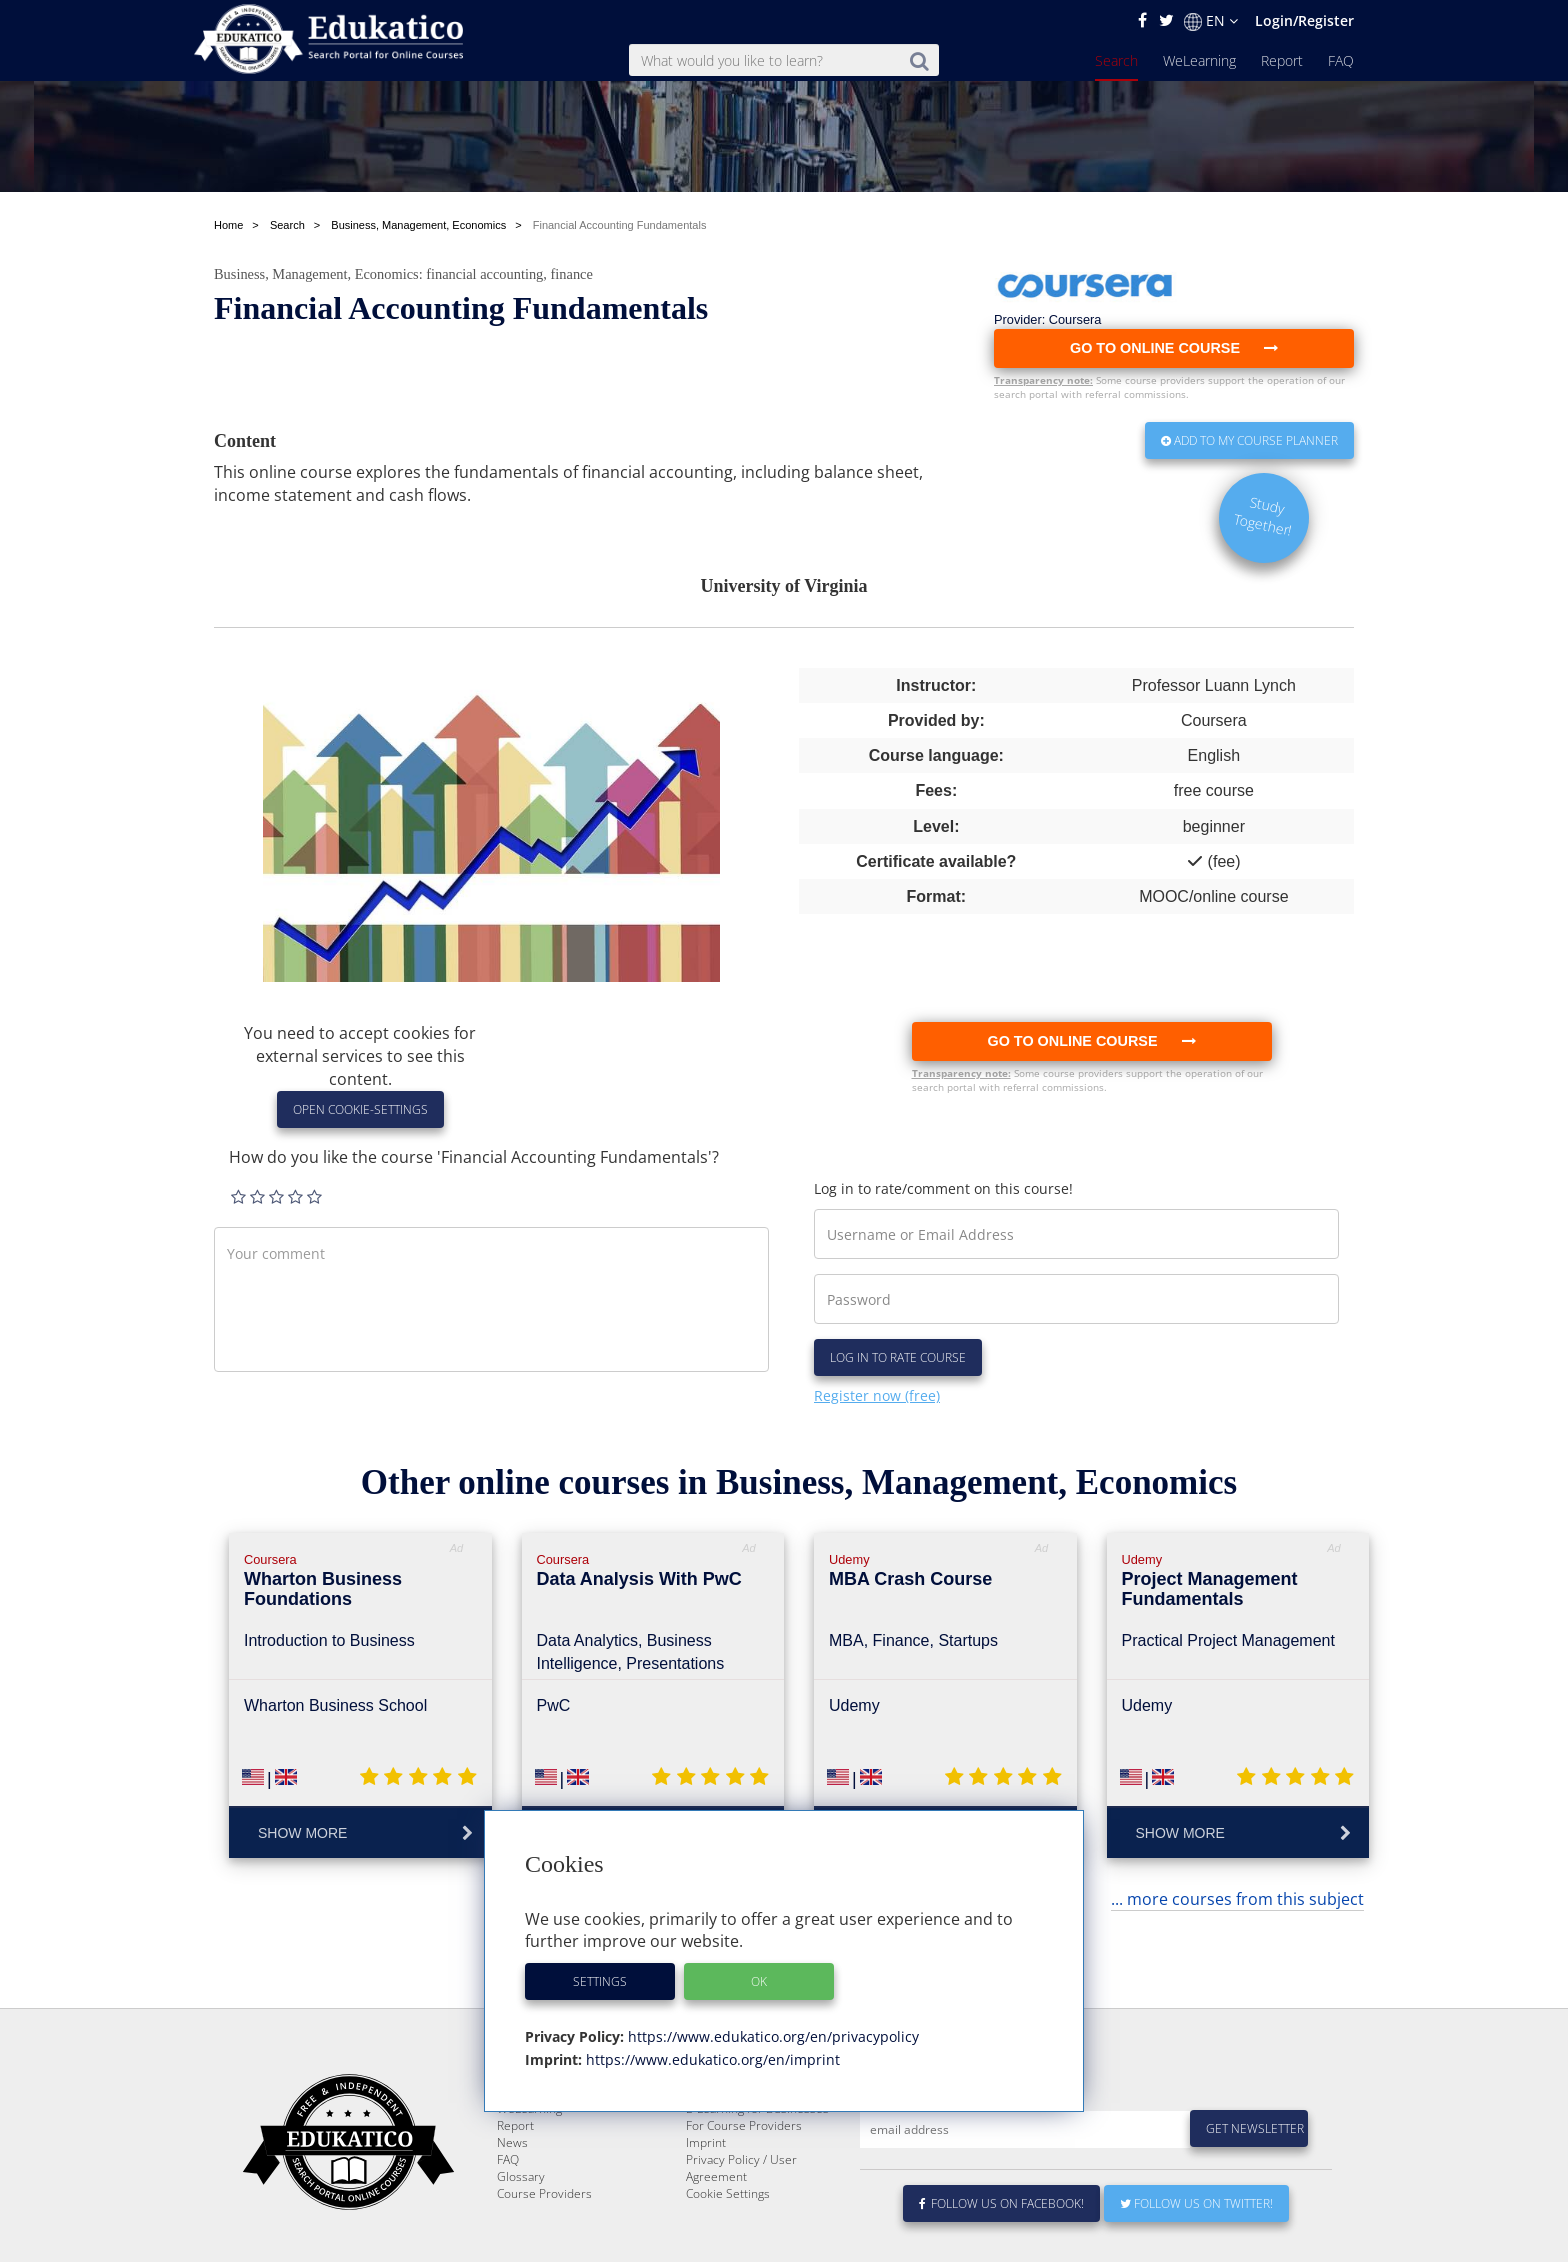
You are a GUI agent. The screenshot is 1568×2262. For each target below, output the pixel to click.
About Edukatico (730, 2161)
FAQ (1341, 60)
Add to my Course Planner (1249, 440)
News (512, 2212)
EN (1211, 21)
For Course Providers (744, 2195)
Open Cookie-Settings (360, 1109)
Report (1282, 60)
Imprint (706, 2212)
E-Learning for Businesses (757, 2178)
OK (759, 1981)
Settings (600, 1981)
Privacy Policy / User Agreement (741, 2238)
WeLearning (1199, 60)
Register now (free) (877, 1395)
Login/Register (1304, 20)
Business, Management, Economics (316, 274)
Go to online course (1091, 1041)
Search (1116, 60)
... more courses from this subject (1237, 1899)
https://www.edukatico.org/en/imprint (711, 2059)
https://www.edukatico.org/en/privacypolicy (771, 2036)
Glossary (521, 2246)
